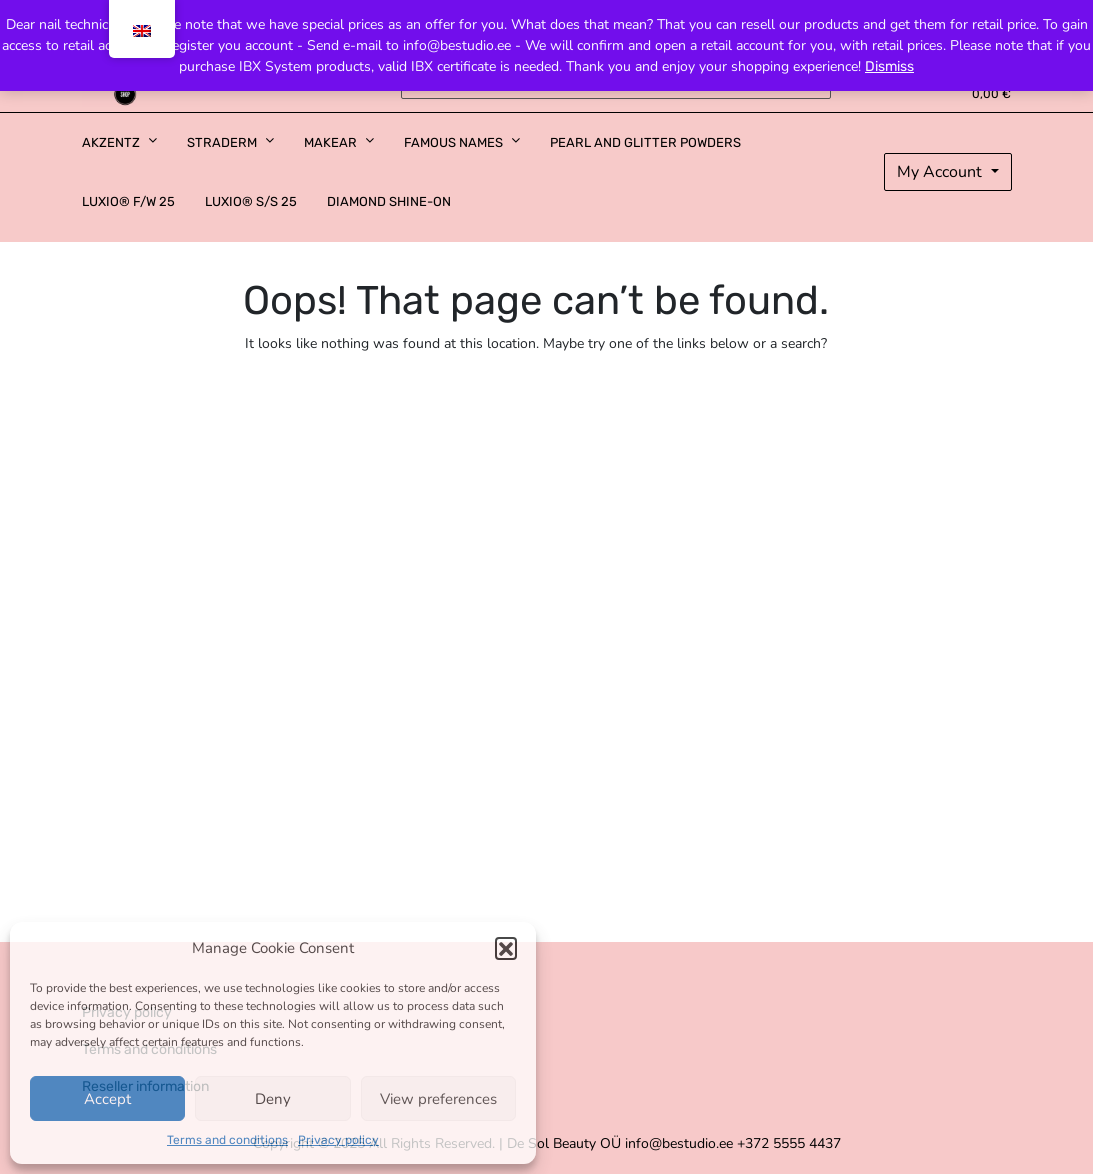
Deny (273, 1099)
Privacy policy (338, 1140)
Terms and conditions (227, 1140)
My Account (941, 172)
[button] (506, 948)
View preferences (438, 1099)
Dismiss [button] (889, 66)
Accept (107, 1099)
